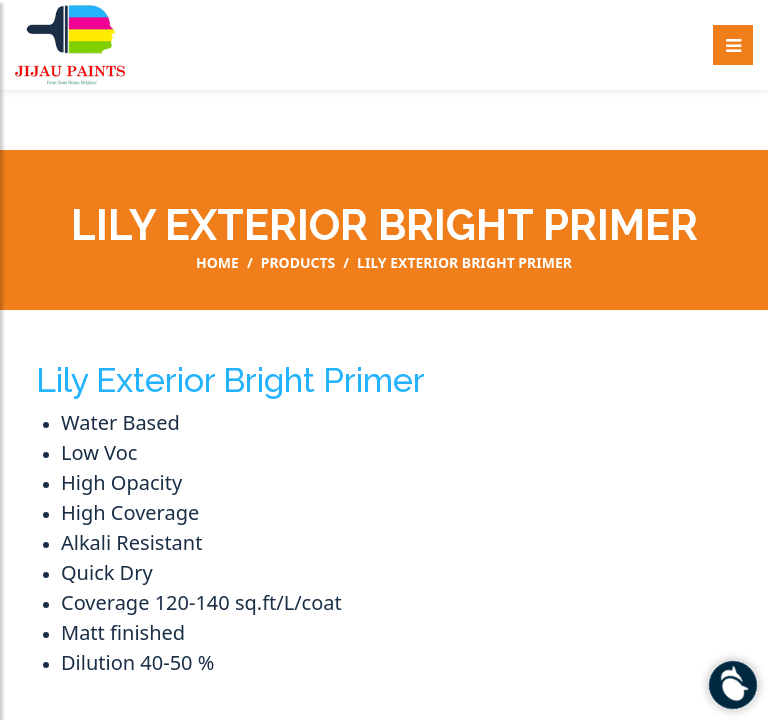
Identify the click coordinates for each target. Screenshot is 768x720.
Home (217, 263)
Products (298, 263)
